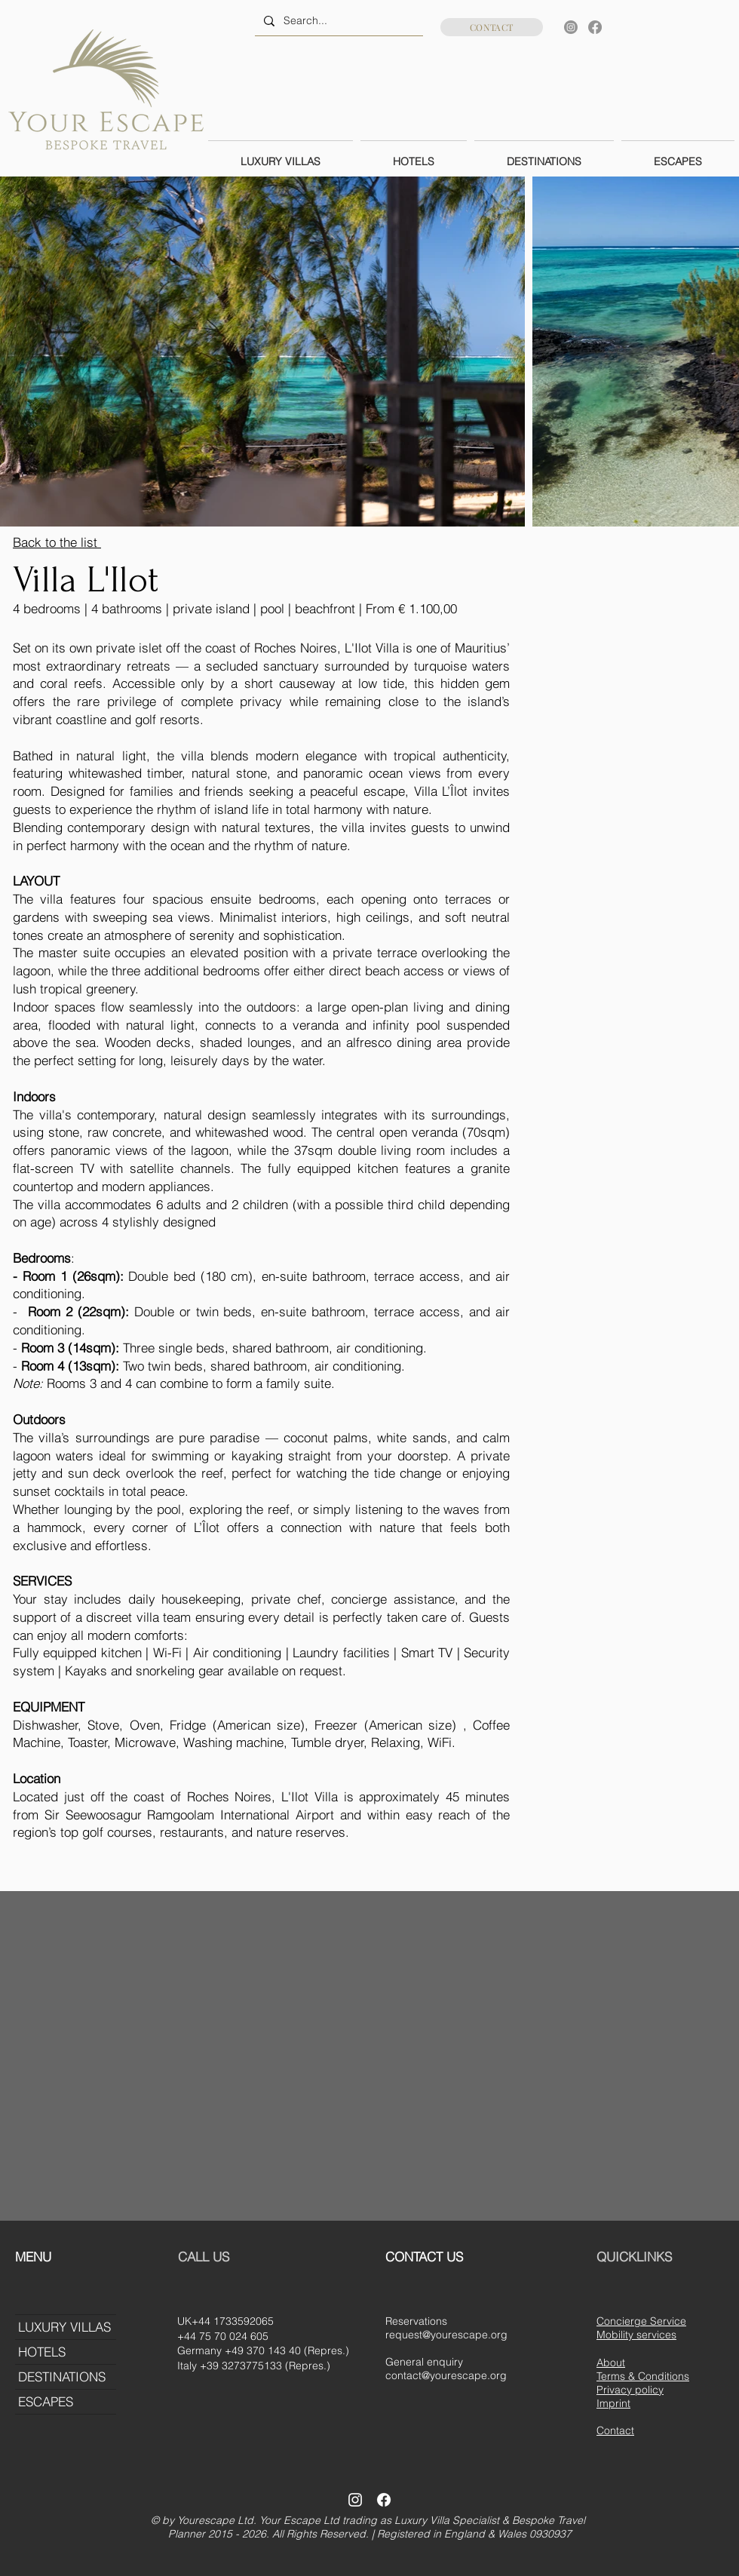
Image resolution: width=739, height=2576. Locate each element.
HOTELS (42, 2352)
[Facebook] (595, 27)
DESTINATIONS (62, 2376)
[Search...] (337, 21)
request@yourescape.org (446, 2334)
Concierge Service (641, 2321)
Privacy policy (630, 2389)
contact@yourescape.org (446, 2375)
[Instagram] (571, 27)
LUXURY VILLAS (64, 2327)
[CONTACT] (491, 27)
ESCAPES (45, 2401)
